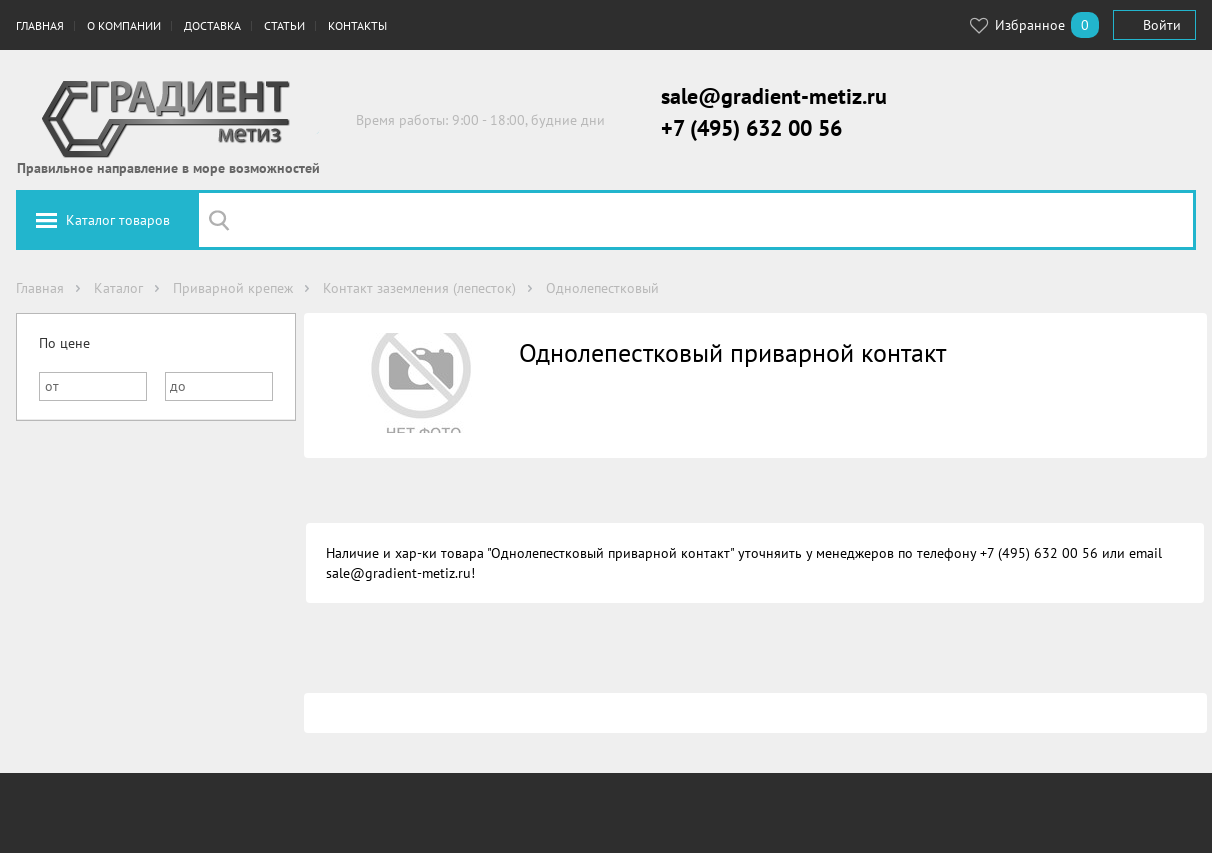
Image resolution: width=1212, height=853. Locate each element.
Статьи (284, 25)
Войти (1162, 25)
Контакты (357, 25)
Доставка (212, 25)
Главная (40, 25)
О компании (124, 25)
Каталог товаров (118, 220)
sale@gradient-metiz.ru (774, 96)
